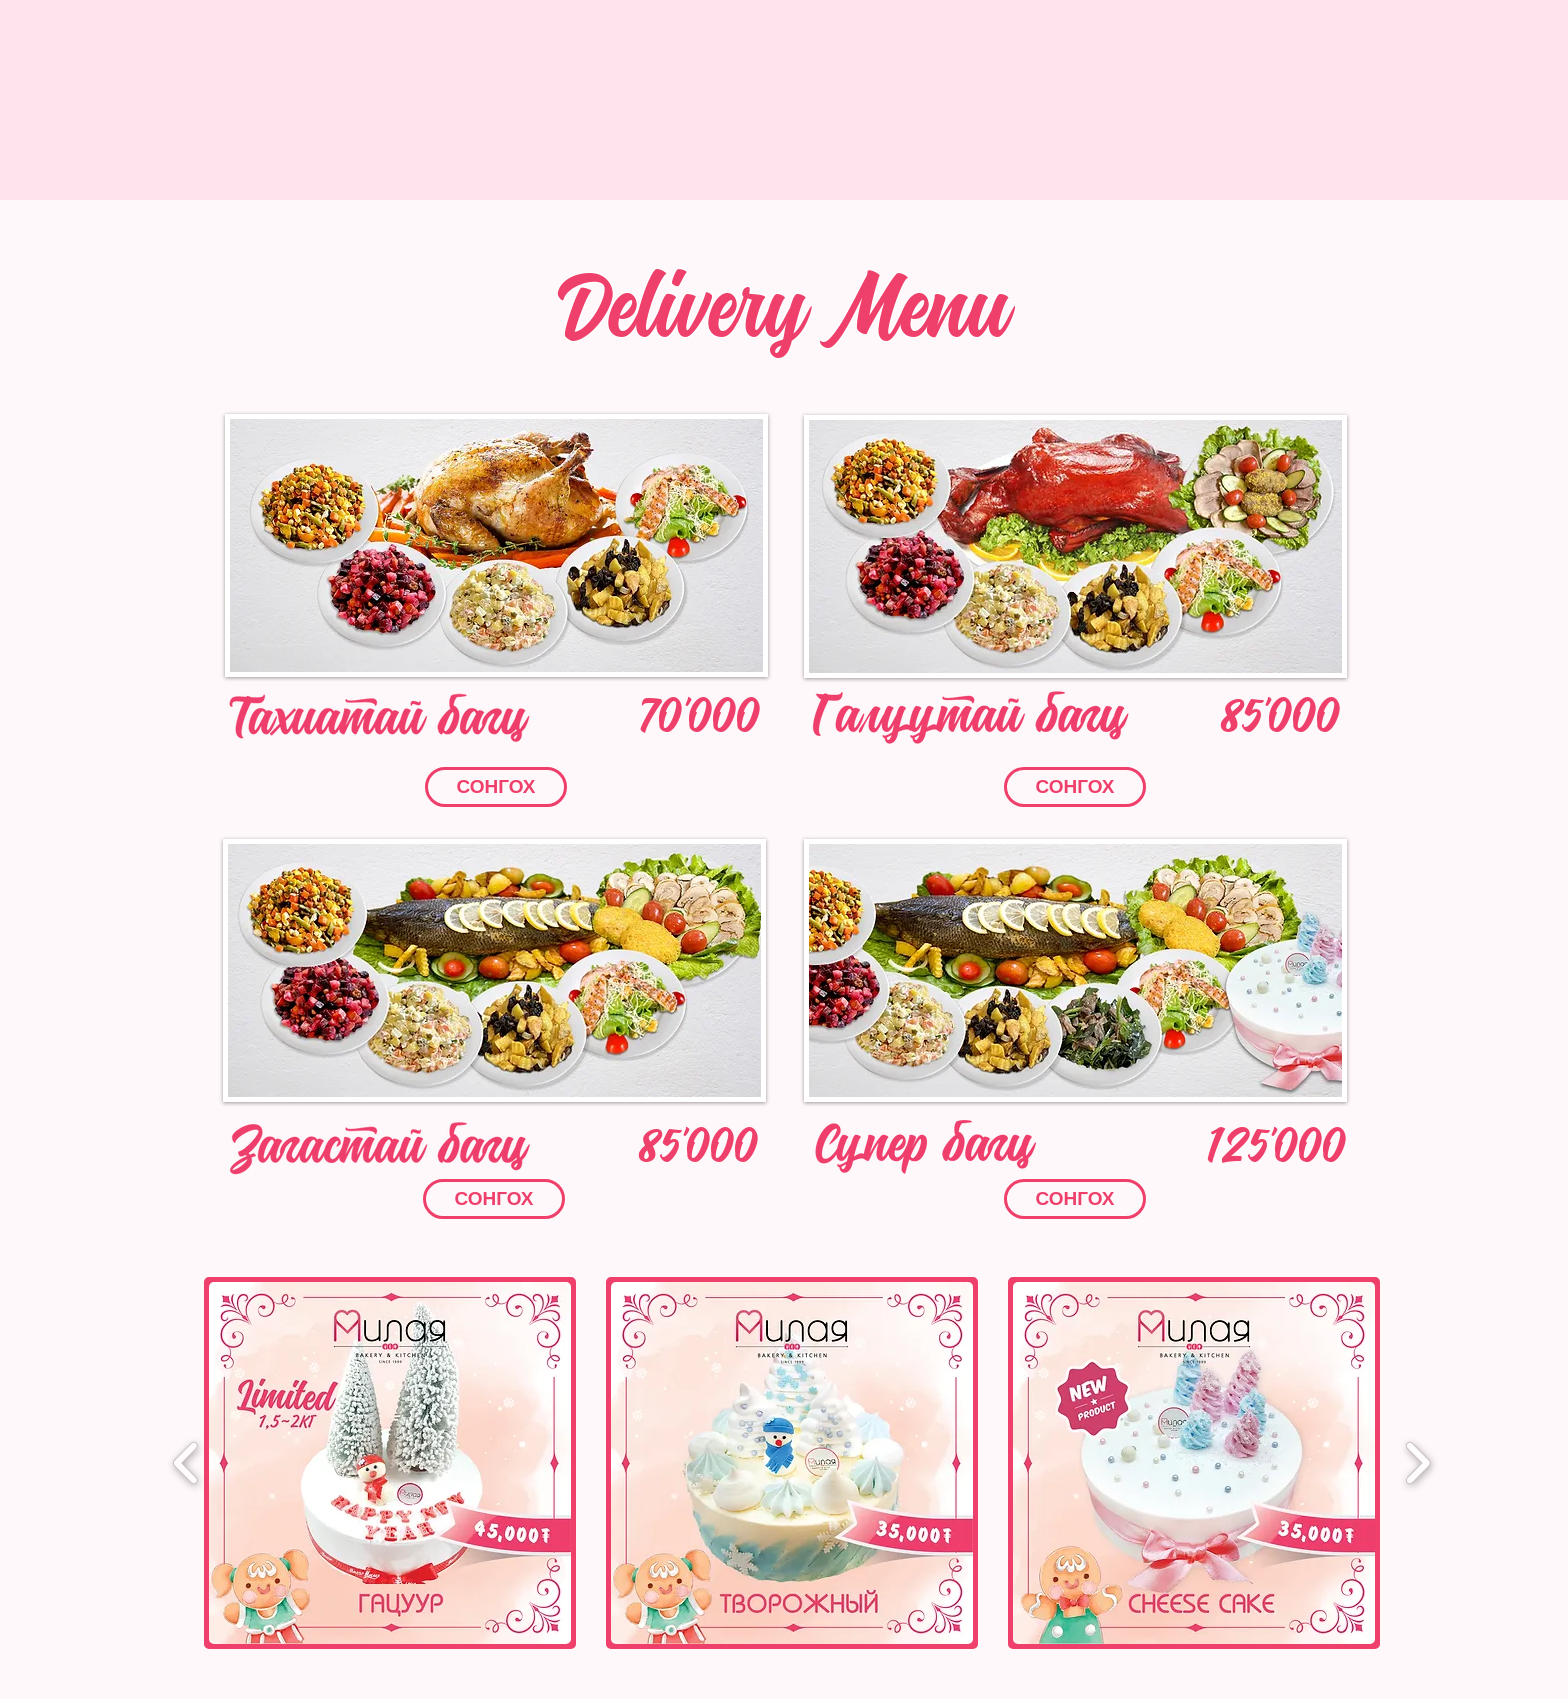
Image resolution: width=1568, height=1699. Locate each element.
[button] (496, 545)
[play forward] (1417, 1462)
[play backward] (186, 1462)
